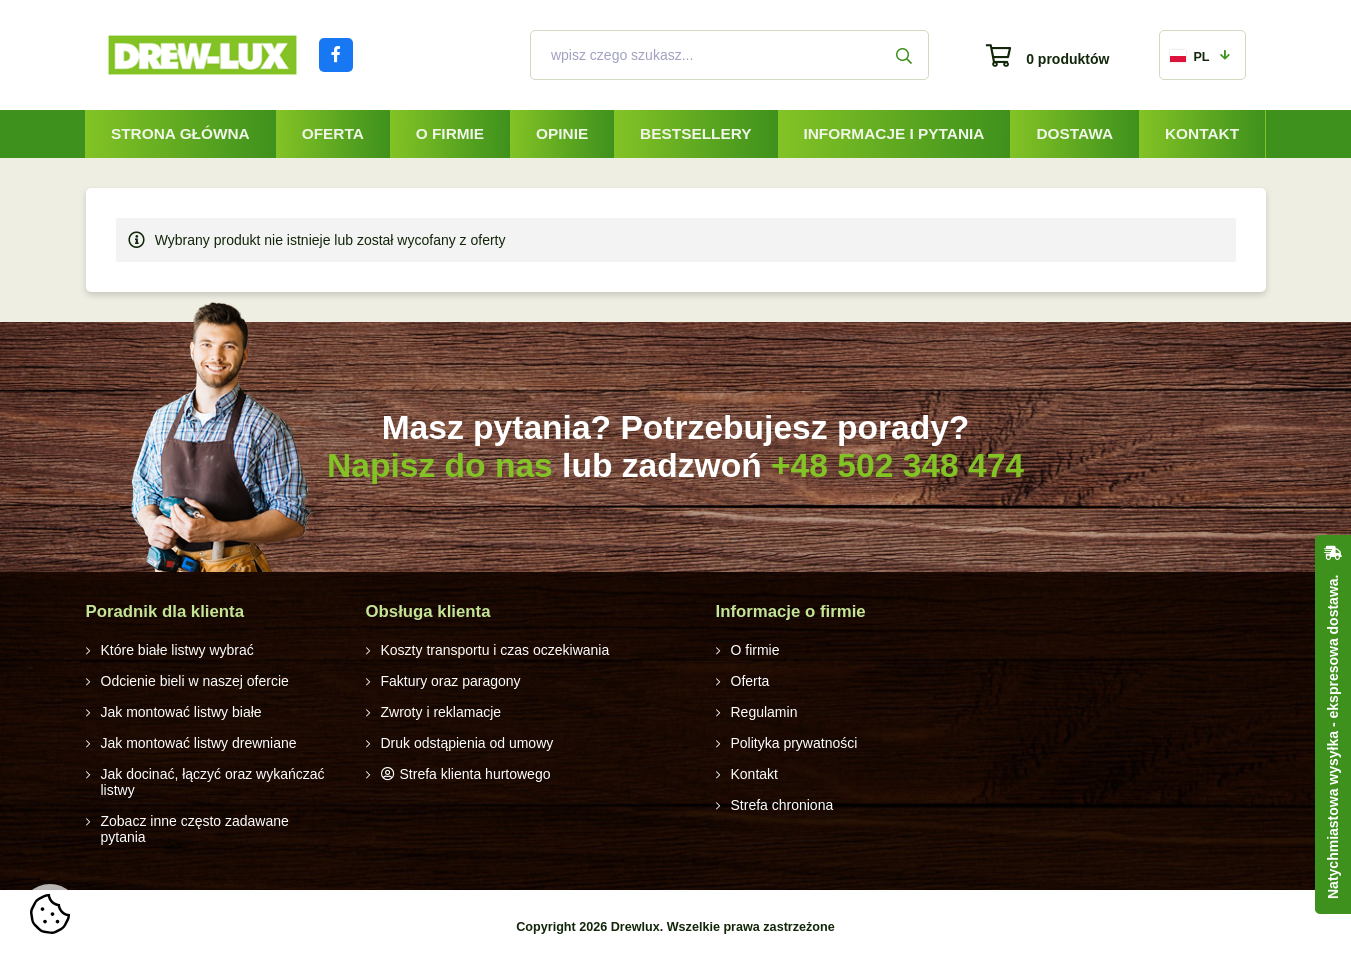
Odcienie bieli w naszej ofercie (195, 681)
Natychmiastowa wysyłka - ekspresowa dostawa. (1333, 737)
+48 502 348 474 (897, 465)
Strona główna (180, 133)
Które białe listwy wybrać (177, 650)
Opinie (562, 133)
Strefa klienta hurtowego (475, 774)
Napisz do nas (440, 465)
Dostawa (1074, 133)
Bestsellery (695, 133)
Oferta (333, 133)
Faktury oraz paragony (451, 681)
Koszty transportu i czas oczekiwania (495, 650)
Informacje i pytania (893, 133)
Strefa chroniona (782, 805)
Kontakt (1202, 133)
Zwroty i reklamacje (441, 712)
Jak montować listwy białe (181, 712)
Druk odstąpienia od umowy (467, 743)
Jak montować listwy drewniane (199, 743)
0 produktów (1067, 59)
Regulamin (764, 712)
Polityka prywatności (794, 743)
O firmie (450, 133)
